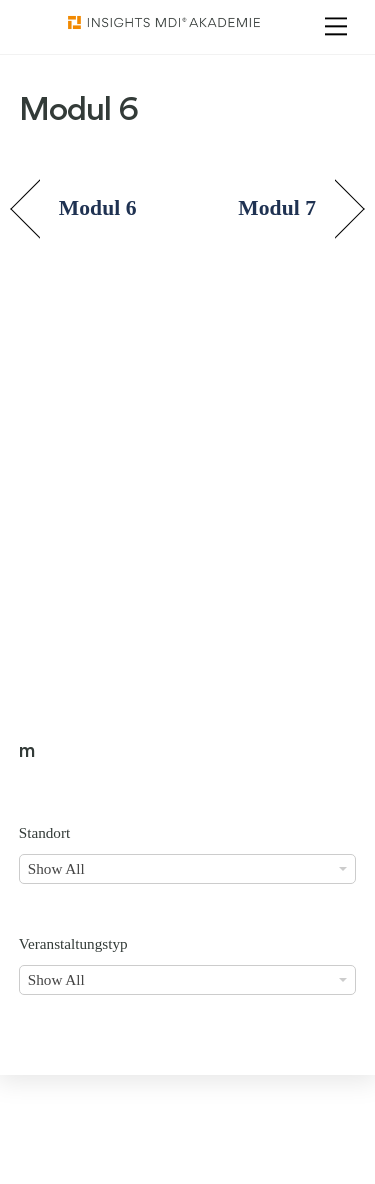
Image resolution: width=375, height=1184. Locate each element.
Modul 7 (277, 208)
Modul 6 (98, 208)
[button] (36, 1148)
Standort (44, 832)
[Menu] (336, 26)
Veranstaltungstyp (73, 943)
